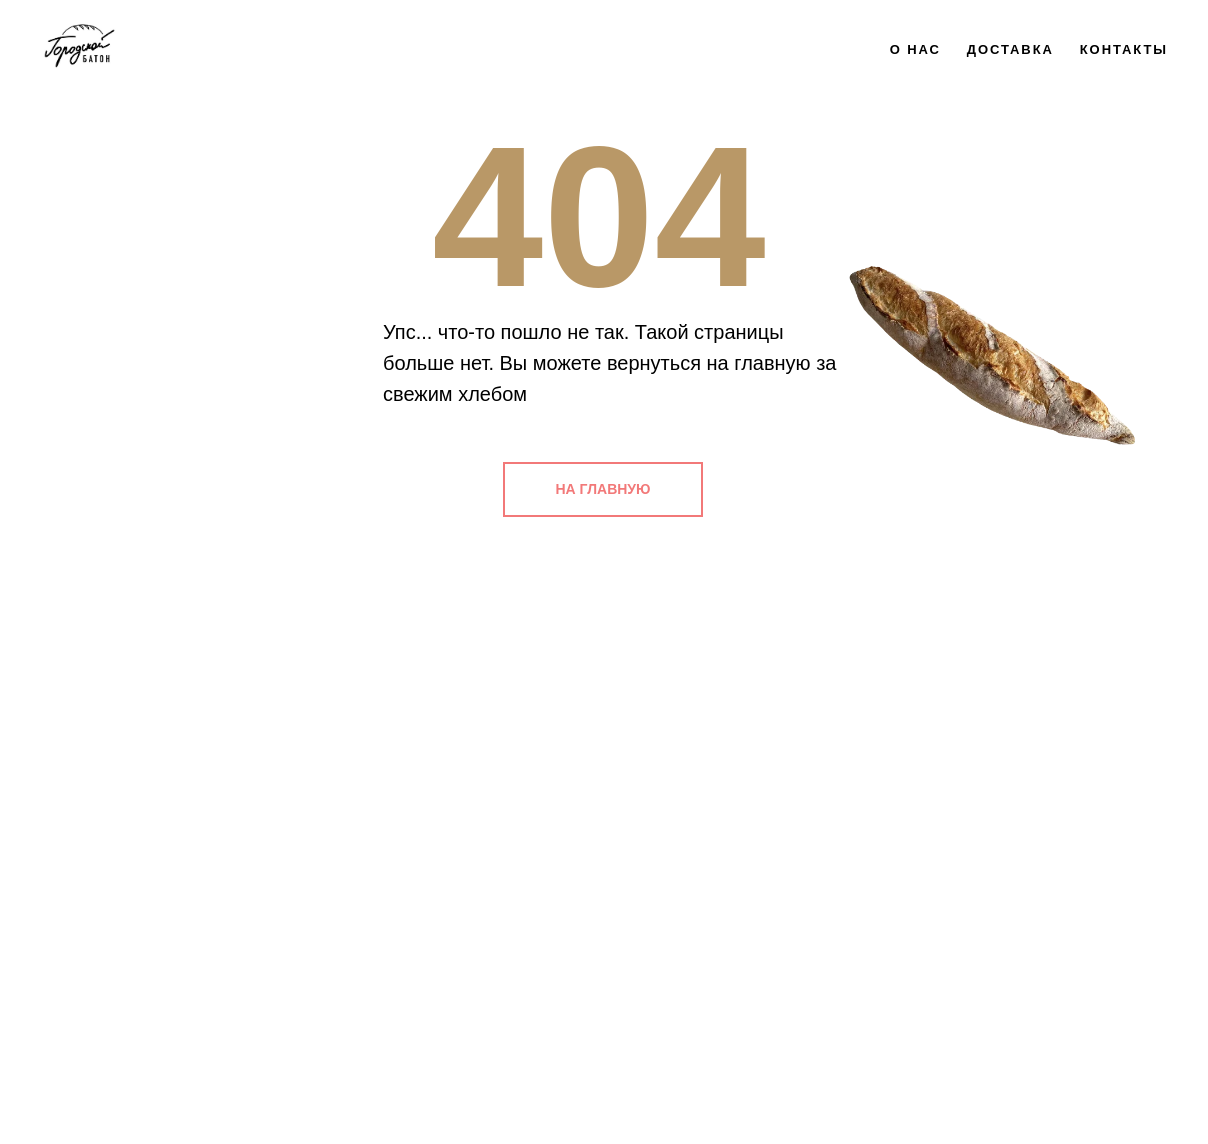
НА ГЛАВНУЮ (603, 489)
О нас (915, 49)
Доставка (1010, 49)
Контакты (1124, 49)
